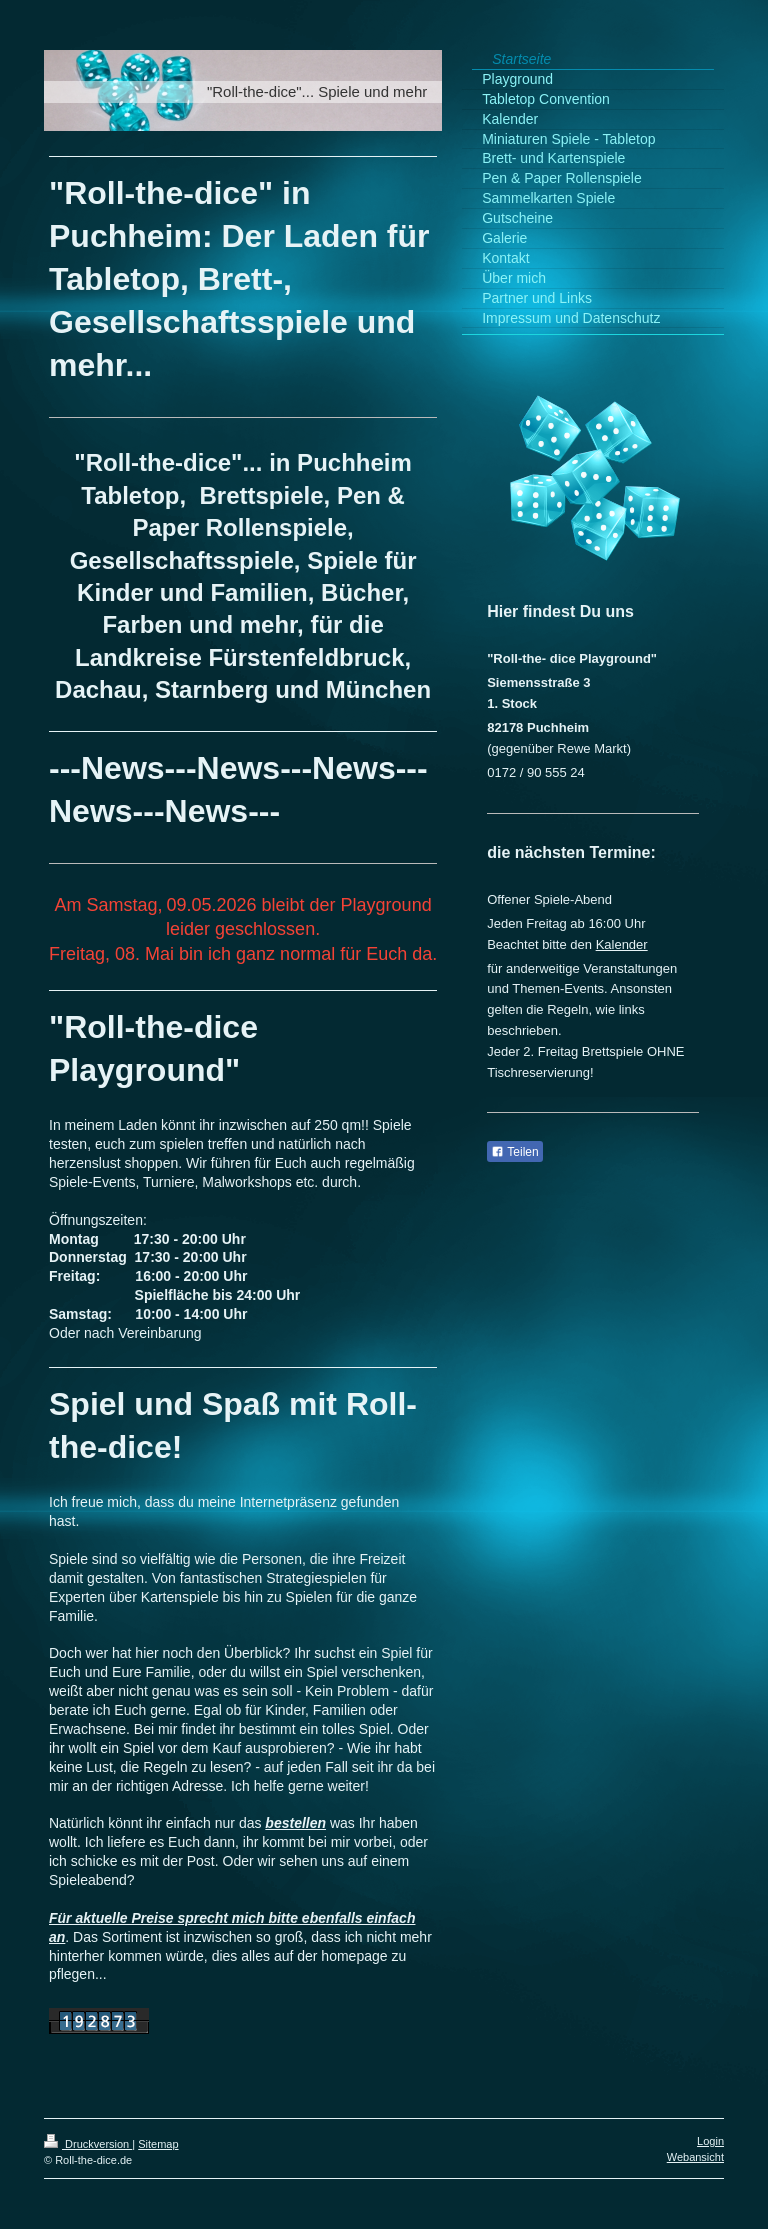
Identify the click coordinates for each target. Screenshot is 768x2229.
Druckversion (88, 2144)
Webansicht (695, 2157)
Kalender (622, 944)
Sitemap (158, 2144)
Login (710, 2141)
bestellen (295, 1823)
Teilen (514, 1152)
